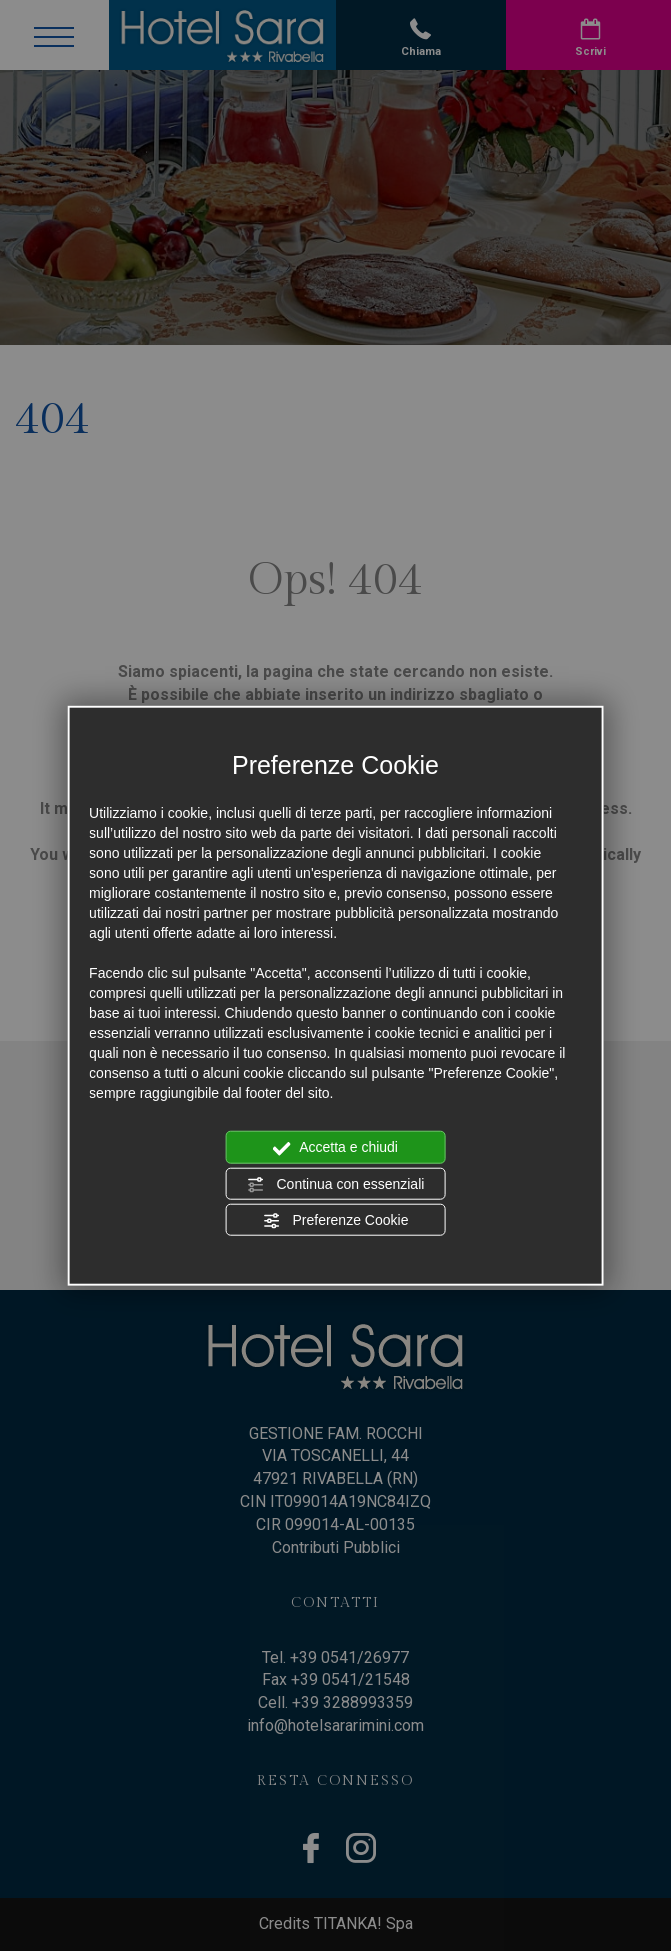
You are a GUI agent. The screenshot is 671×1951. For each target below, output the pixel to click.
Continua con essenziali (336, 1184)
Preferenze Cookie (336, 1221)
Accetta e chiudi (335, 1148)
